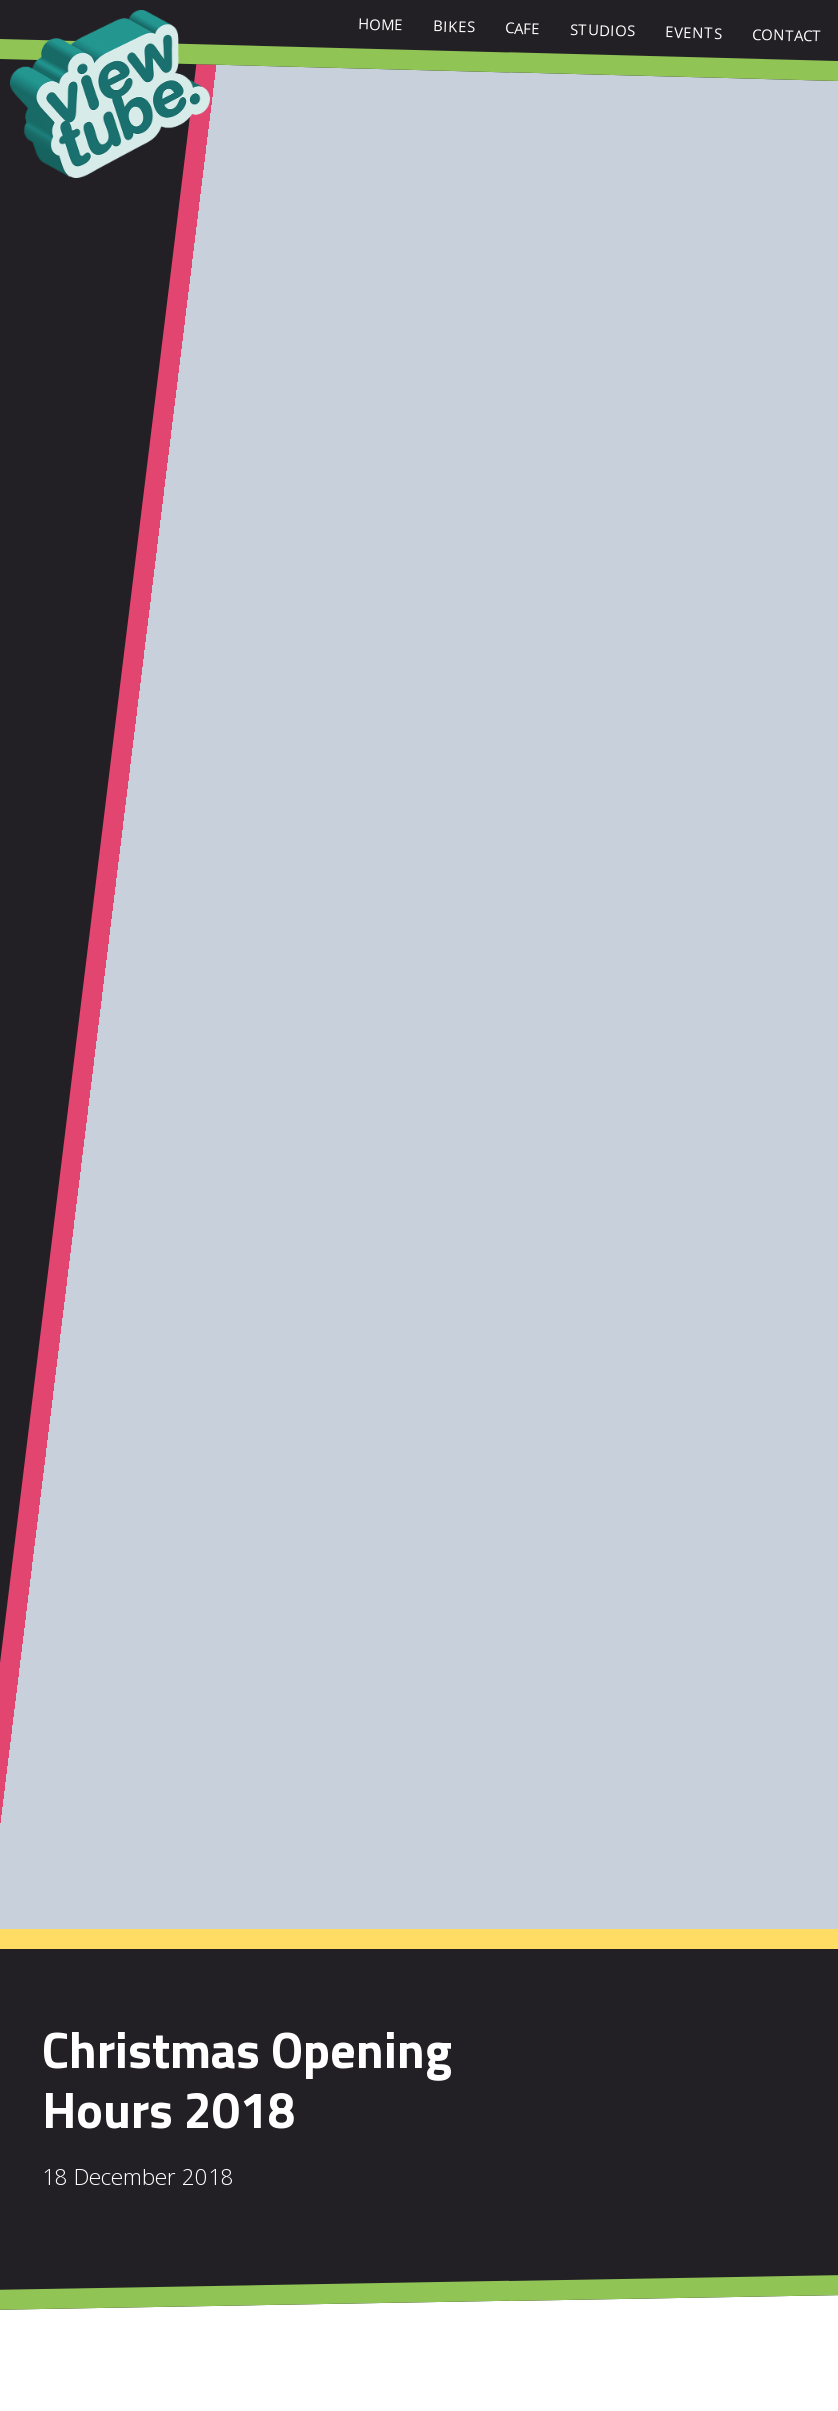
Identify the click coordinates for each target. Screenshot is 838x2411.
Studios (603, 33)
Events (694, 34)
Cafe (523, 30)
